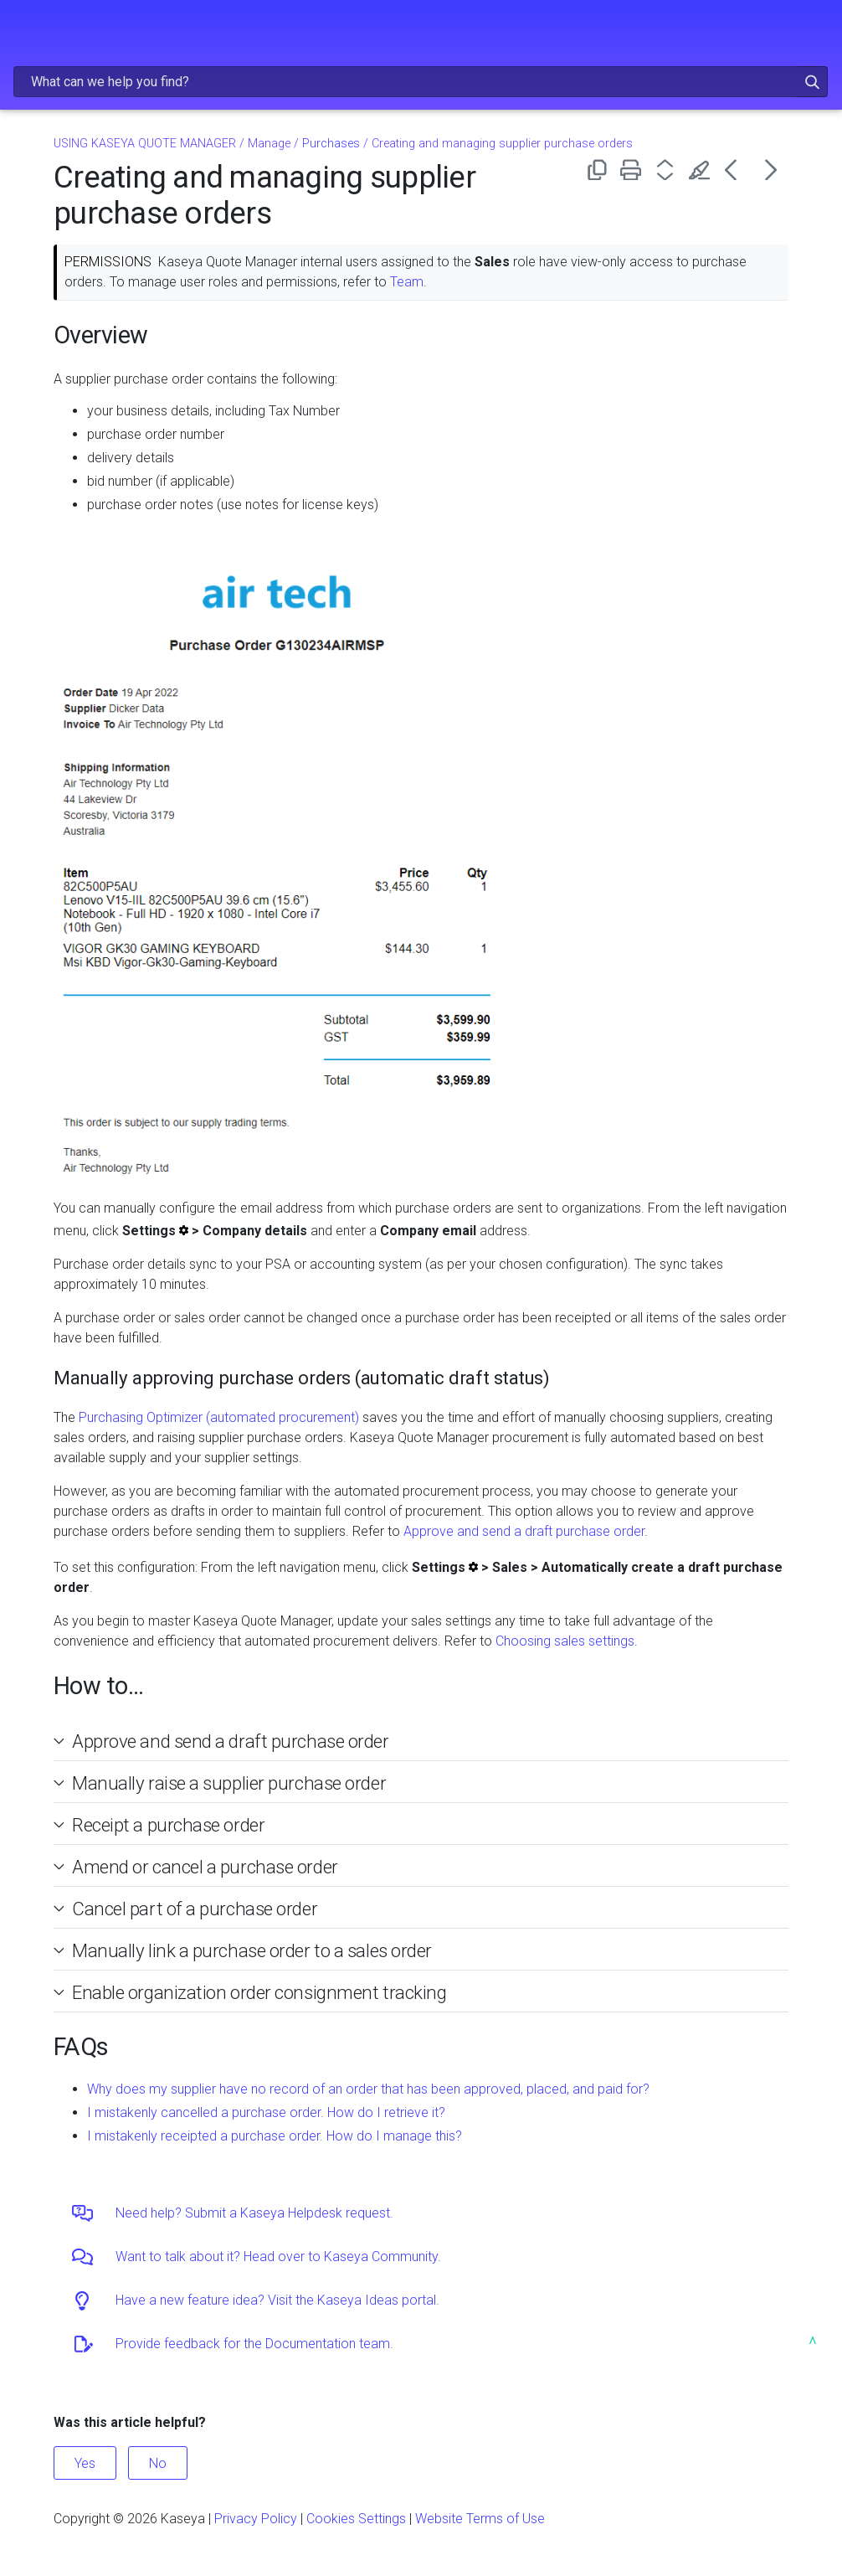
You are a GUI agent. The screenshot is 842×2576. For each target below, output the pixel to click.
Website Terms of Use (480, 2519)
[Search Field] (420, 81)
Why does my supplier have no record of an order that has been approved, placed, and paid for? (368, 2089)
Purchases (331, 144)
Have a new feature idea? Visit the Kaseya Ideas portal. (277, 2300)
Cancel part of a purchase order (194, 1908)
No (158, 2463)
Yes (84, 2463)
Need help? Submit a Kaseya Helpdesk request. (254, 2213)
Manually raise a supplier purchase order (229, 1783)
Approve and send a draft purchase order (523, 1531)
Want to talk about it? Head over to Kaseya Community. (278, 2256)
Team (407, 282)
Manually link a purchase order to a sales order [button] (245, 1950)
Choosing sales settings (564, 1641)
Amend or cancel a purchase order (205, 1867)
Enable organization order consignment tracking (259, 1992)
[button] (812, 81)
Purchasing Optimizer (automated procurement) (219, 1417)
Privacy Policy (255, 2519)
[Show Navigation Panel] (23, 29)
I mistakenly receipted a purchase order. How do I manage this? (274, 2136)
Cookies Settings (356, 2519)
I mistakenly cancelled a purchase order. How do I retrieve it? (266, 2112)
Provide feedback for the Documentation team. (254, 2344)
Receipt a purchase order (168, 1825)
